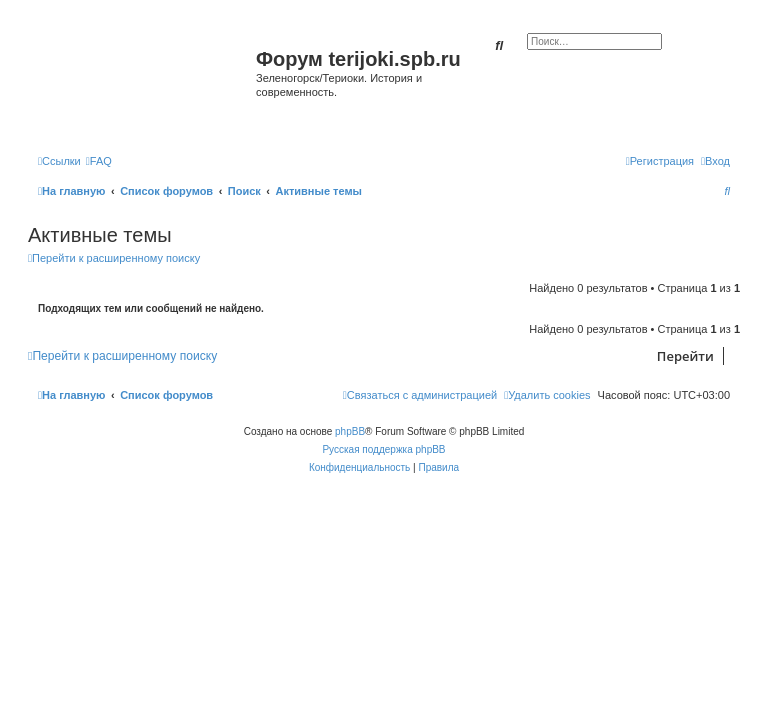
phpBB (350, 431)
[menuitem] (99, 161)
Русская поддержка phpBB (383, 449)
